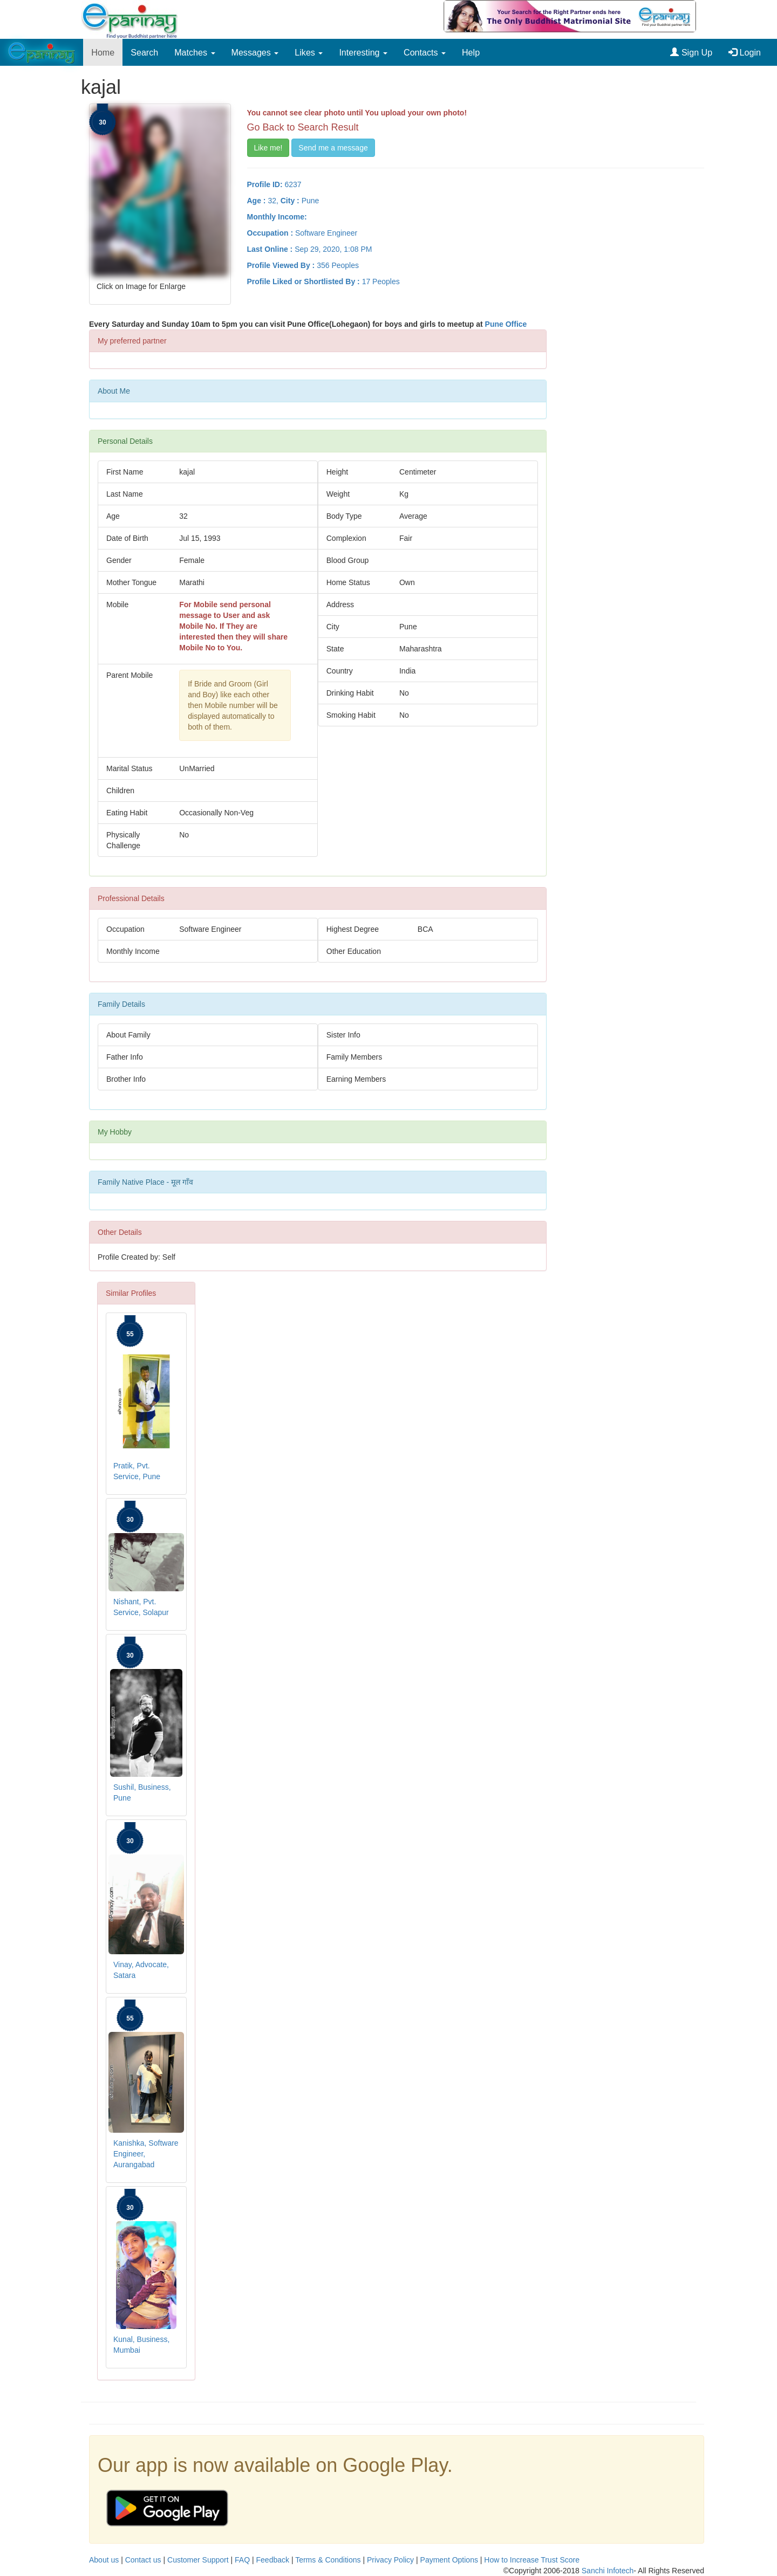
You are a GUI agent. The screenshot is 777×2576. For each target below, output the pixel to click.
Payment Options (449, 2560)
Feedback (272, 2560)
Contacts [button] (425, 52)
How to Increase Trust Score (532, 2560)
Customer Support (198, 2560)
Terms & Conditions (327, 2560)
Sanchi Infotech (608, 2570)
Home (102, 52)
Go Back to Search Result (303, 127)
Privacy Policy (390, 2560)
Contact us (143, 2560)
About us (104, 2560)
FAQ (242, 2560)
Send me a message (332, 147)
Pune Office (506, 324)
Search (144, 52)
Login (744, 52)
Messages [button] (255, 52)
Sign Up (691, 52)
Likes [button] (309, 52)
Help (471, 52)
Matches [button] (194, 52)
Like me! (268, 147)
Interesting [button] (363, 52)
